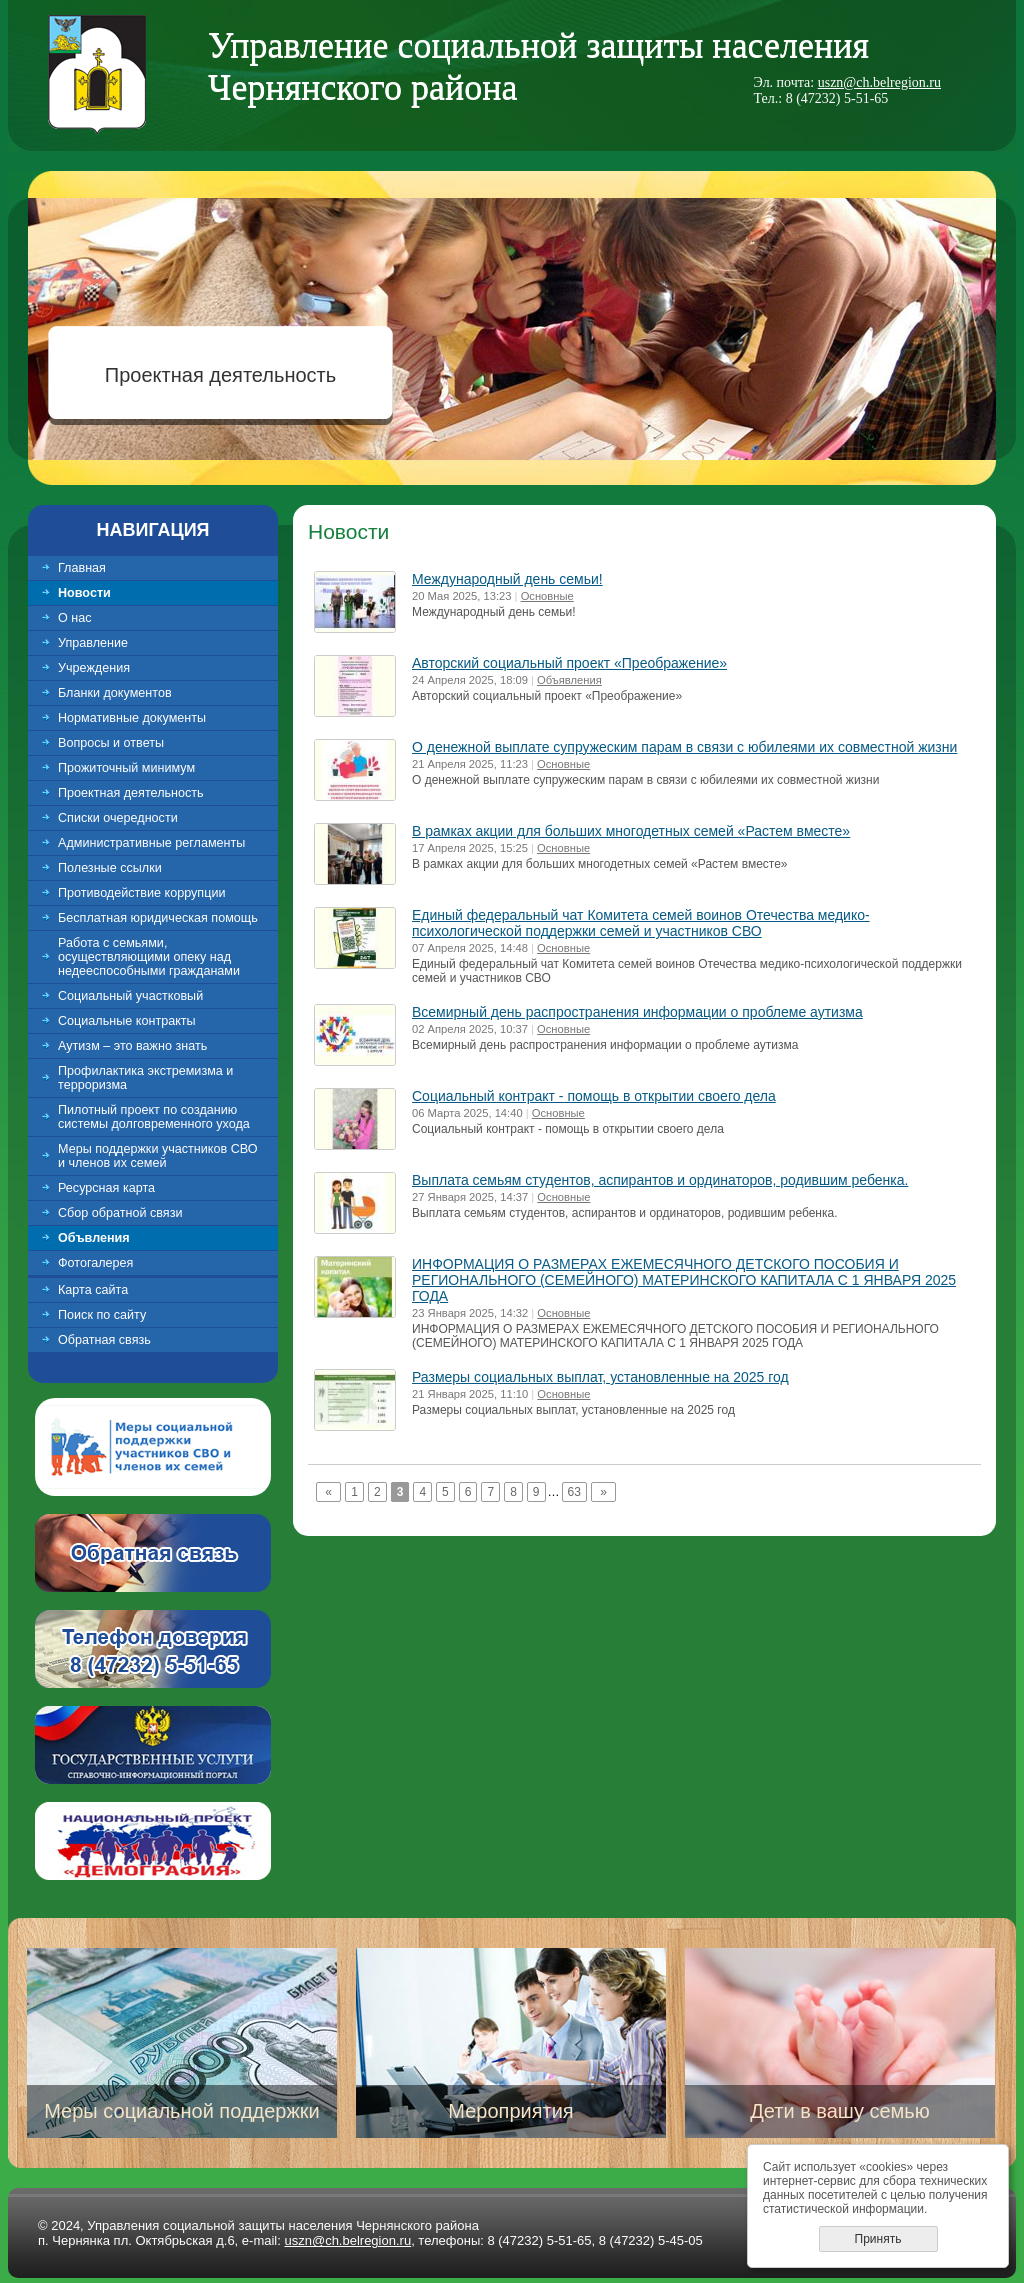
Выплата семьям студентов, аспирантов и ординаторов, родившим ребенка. (660, 1180)
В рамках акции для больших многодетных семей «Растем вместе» (631, 831)
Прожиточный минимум (126, 768)
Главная (82, 568)
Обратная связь (104, 1340)
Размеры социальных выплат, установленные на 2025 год (600, 1377)
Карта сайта (93, 1290)
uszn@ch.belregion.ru (879, 82)
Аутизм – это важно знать (132, 1046)
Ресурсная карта (106, 1188)
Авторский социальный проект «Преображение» (569, 663)
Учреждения (94, 668)
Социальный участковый (130, 996)
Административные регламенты (151, 843)
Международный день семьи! (507, 579)
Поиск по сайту (102, 1315)
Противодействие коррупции (141, 893)
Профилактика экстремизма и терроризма (145, 1078)
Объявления (569, 680)
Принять (878, 2239)
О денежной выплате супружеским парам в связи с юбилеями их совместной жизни (684, 747)
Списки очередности (118, 818)
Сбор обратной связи (120, 1213)
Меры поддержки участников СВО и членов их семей (158, 1156)
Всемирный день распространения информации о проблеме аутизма (637, 1012)
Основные (547, 596)
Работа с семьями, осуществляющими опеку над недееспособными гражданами (149, 957)
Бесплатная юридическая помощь (158, 918)
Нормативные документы (132, 718)
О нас (75, 618)
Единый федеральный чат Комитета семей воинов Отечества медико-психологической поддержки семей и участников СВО (641, 923)
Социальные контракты (127, 1021)
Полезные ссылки (110, 868)
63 (574, 1492)
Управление (93, 643)
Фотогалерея (95, 1263)
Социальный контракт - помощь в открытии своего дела (594, 1096)
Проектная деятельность (220, 375)
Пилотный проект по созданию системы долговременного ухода (154, 1117)
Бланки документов (115, 693)
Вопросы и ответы (111, 743)
